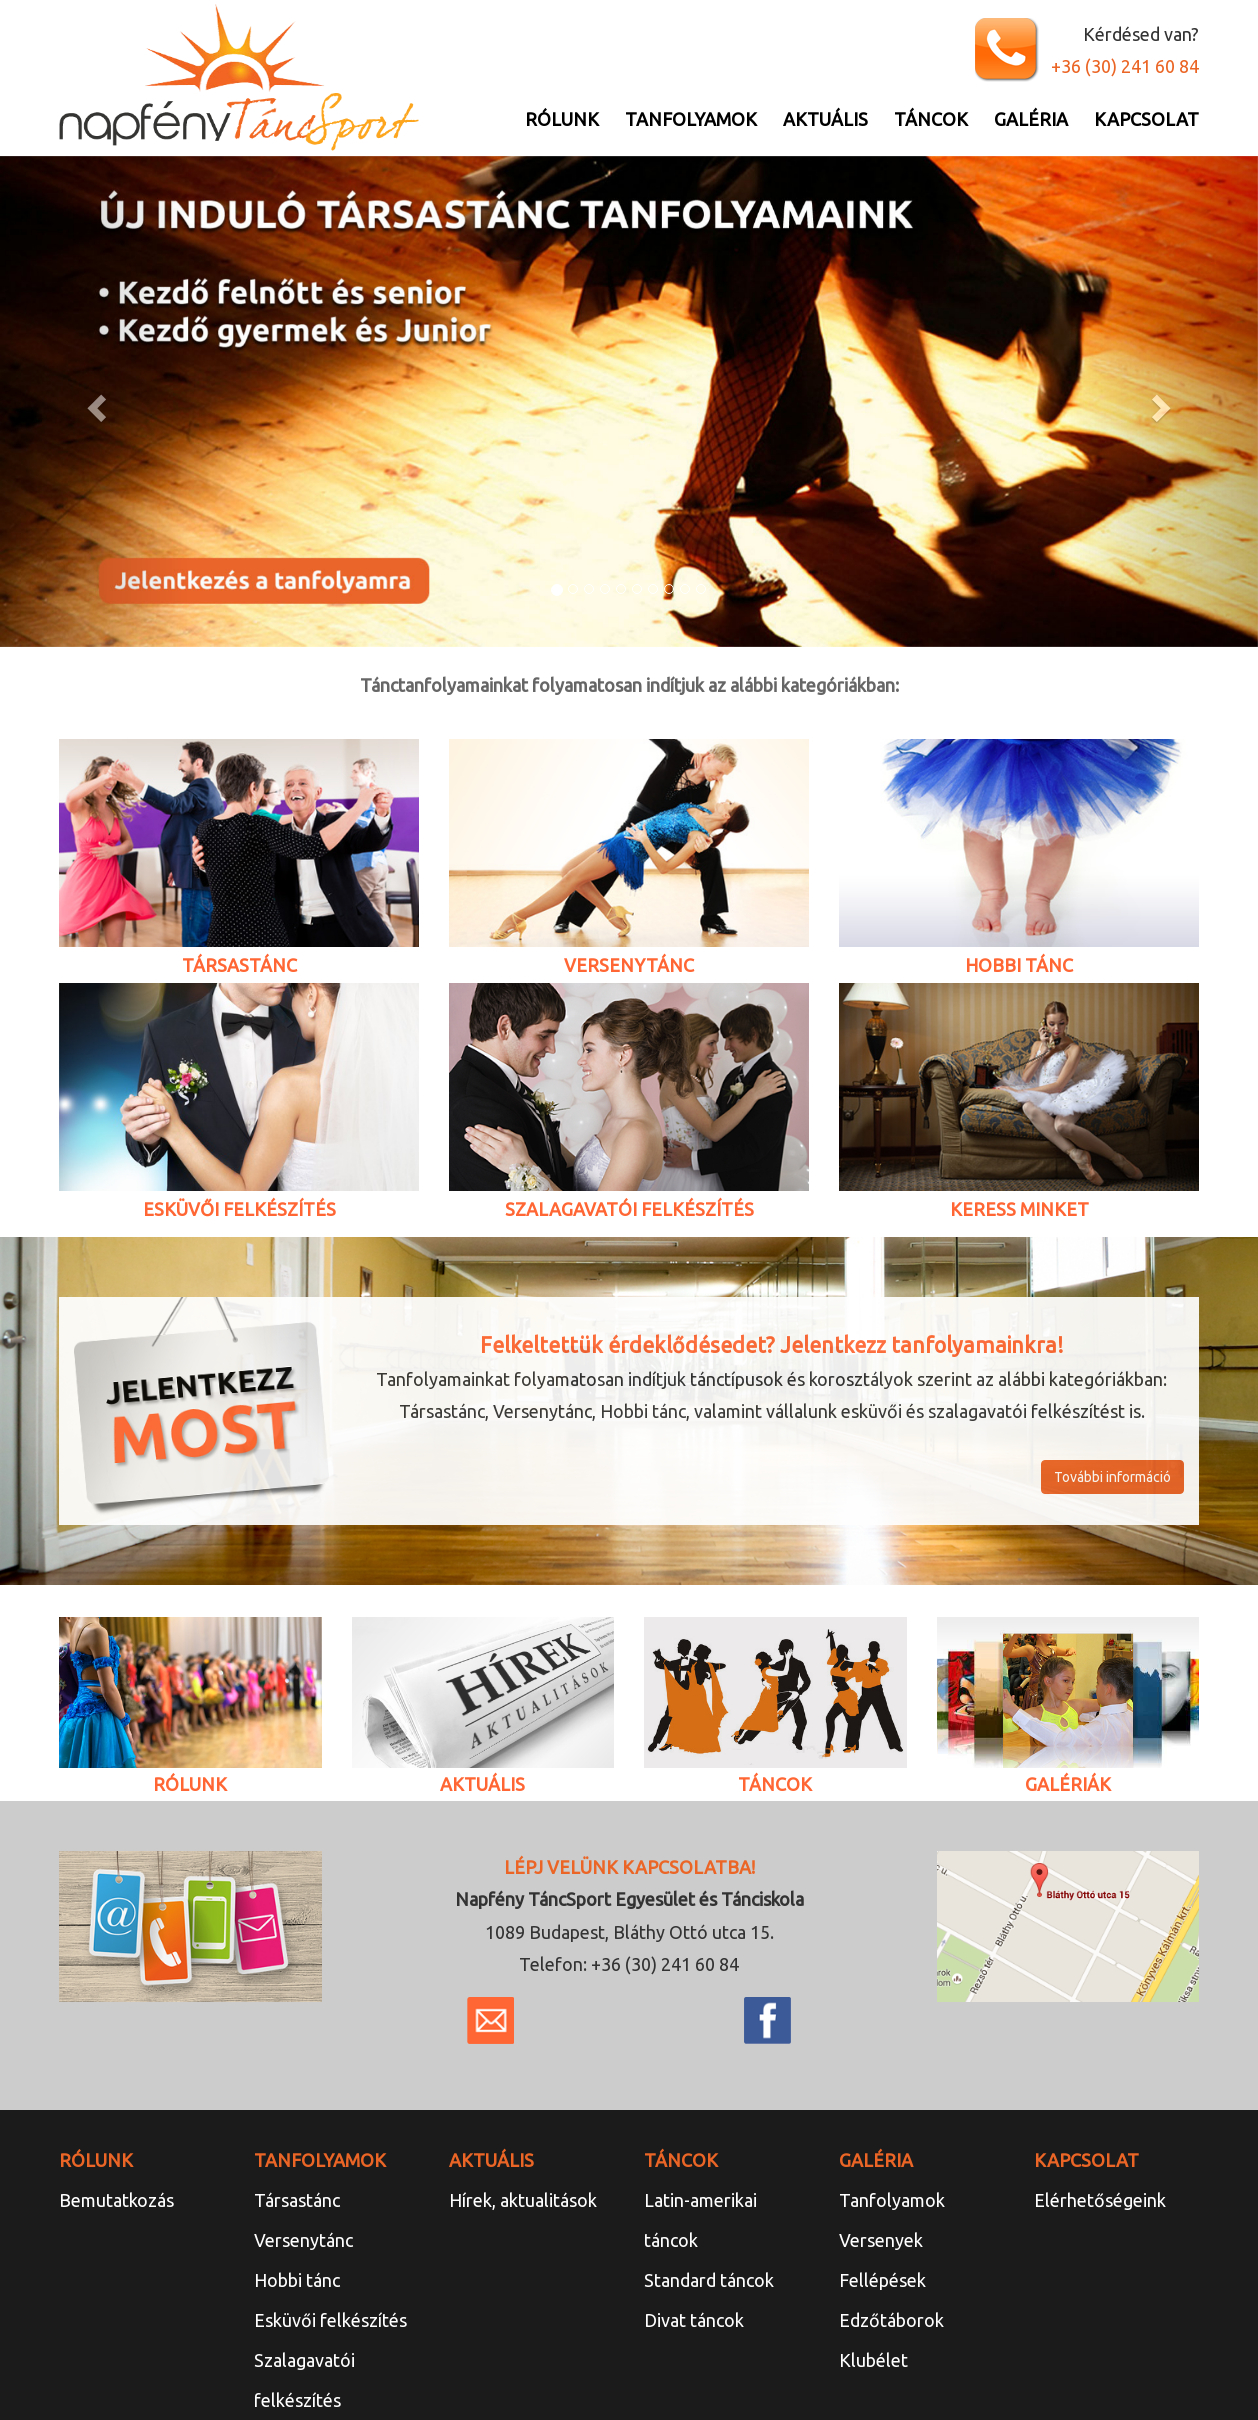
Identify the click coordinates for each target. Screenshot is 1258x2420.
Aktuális (825, 119)
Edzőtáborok (891, 2320)
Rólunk (562, 119)
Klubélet (873, 2360)
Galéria (1031, 119)
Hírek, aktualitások (523, 2200)
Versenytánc (303, 2240)
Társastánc (297, 2200)
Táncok (931, 119)
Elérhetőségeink (1100, 2200)
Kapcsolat (1146, 119)
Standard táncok (709, 2280)
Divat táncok (694, 2320)
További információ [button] (1112, 1477)
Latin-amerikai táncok (700, 2220)
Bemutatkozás (116, 2200)
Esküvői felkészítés (330, 2320)
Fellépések (882, 2280)
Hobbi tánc (297, 2280)
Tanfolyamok (691, 119)
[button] (94, 401)
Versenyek (881, 2240)
